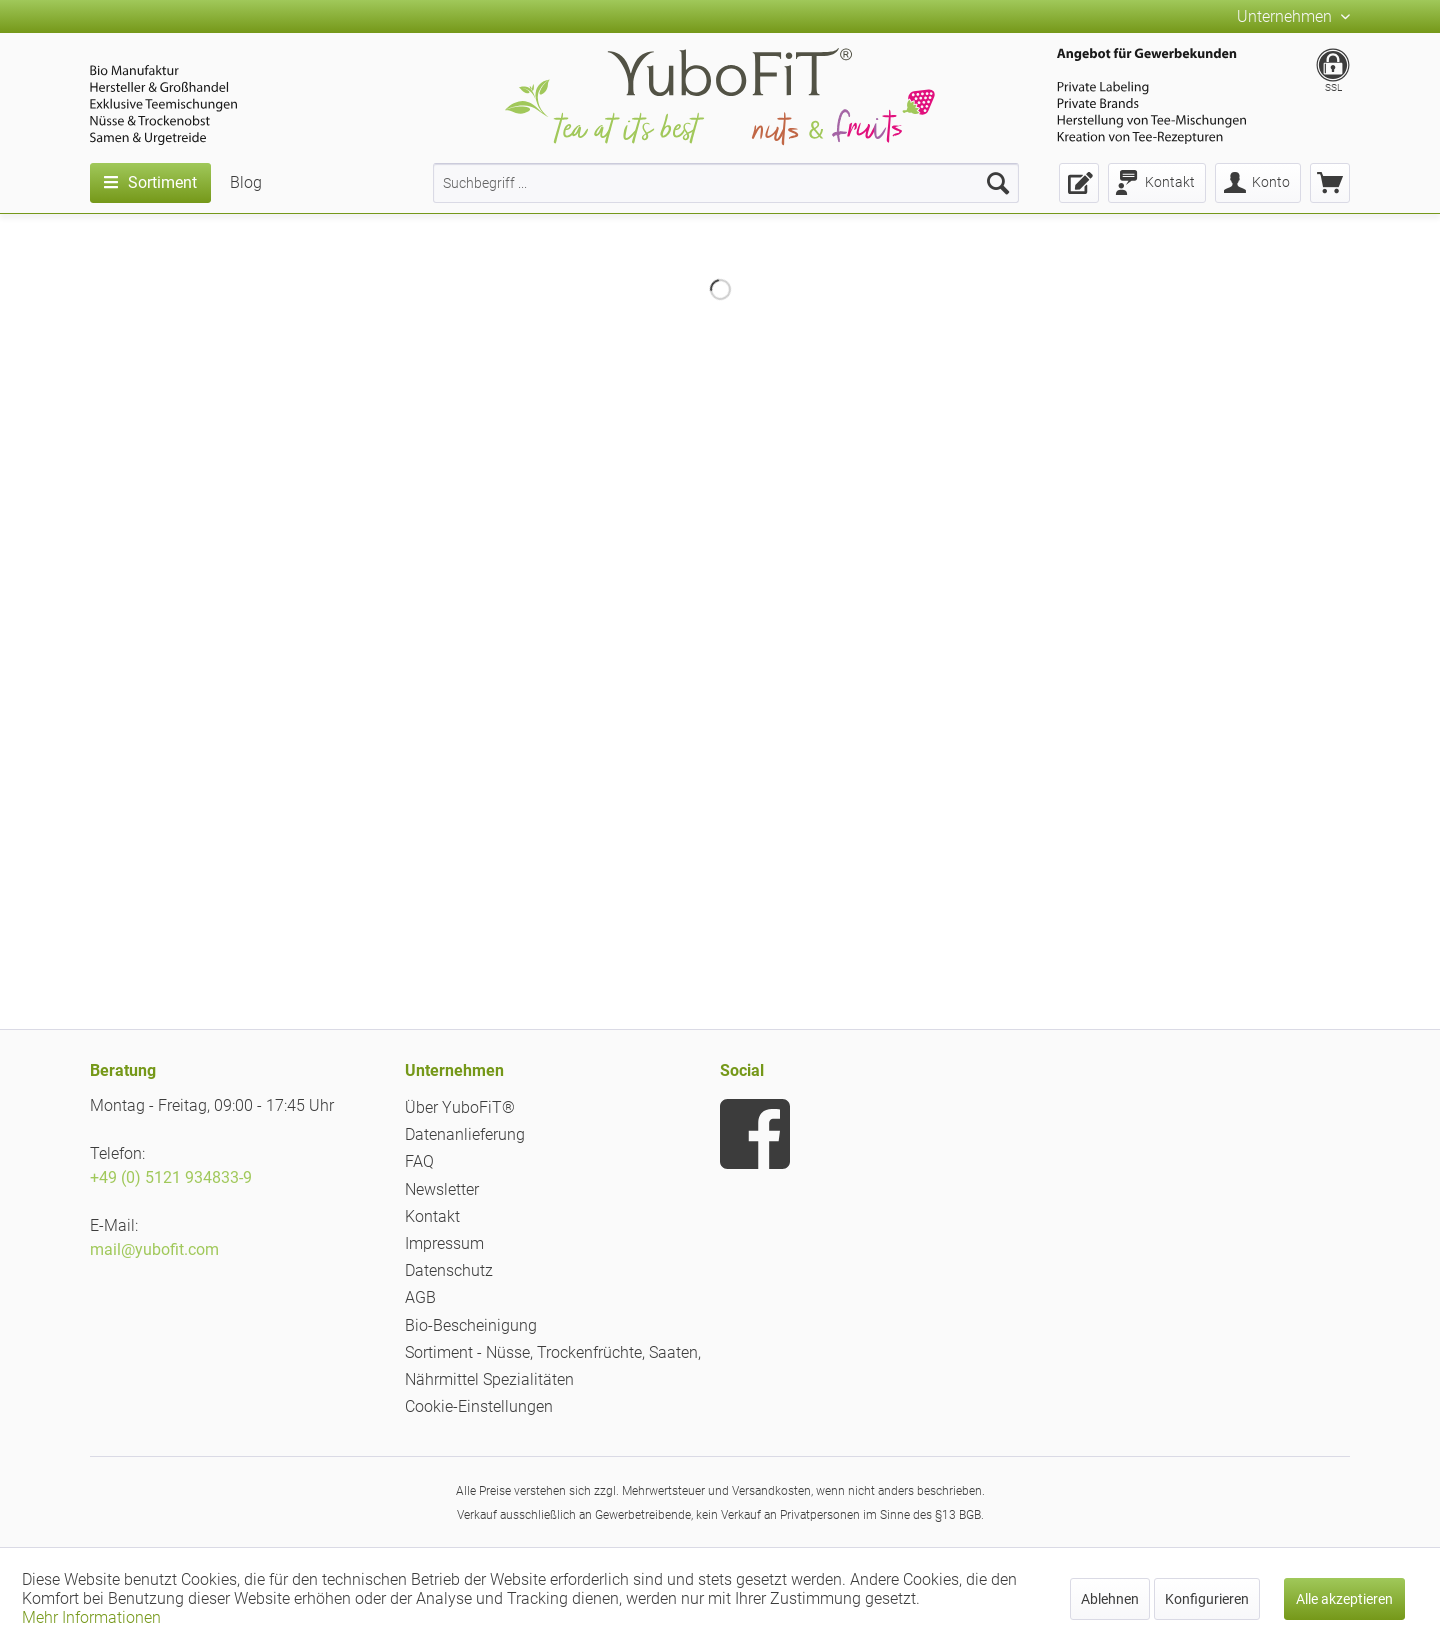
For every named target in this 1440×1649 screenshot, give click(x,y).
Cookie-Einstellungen (479, 1406)
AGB (420, 1297)
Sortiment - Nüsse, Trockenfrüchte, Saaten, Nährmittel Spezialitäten (553, 1366)
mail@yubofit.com (154, 1249)
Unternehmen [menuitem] (1286, 16)
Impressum (444, 1243)
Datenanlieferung (465, 1134)
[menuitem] (726, 183)
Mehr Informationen (91, 1617)
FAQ (419, 1161)
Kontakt (432, 1216)
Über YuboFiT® (460, 1107)
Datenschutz (449, 1270)
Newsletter (442, 1189)
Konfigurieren (1207, 1599)
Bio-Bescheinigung (471, 1325)
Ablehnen (1110, 1599)
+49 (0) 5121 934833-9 (171, 1177)
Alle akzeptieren (1344, 1599)
